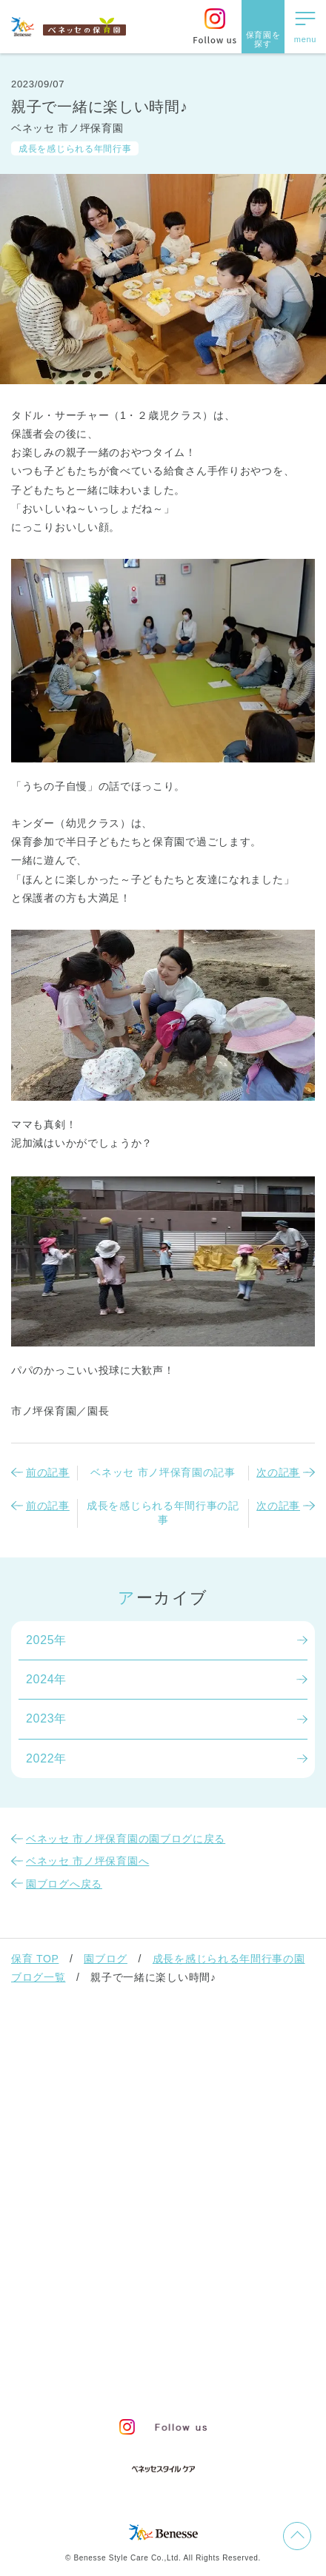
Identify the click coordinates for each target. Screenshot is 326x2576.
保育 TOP (35, 1959)
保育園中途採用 (117, 2380)
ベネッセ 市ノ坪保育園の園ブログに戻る (125, 1839)
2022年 (46, 1758)
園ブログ (105, 1959)
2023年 (46, 1718)
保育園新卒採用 (208, 2380)
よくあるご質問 (63, 2269)
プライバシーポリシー (111, 2353)
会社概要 (243, 2327)
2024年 (46, 1679)
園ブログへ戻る (64, 1884)
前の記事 (48, 1472)
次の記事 (278, 1472)
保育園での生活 (63, 2118)
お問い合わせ (93, 2327)
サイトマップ (174, 2327)
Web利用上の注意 (225, 2353)
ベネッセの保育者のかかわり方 (112, 2080)
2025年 (46, 1640)
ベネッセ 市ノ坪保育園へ (87, 1861)
